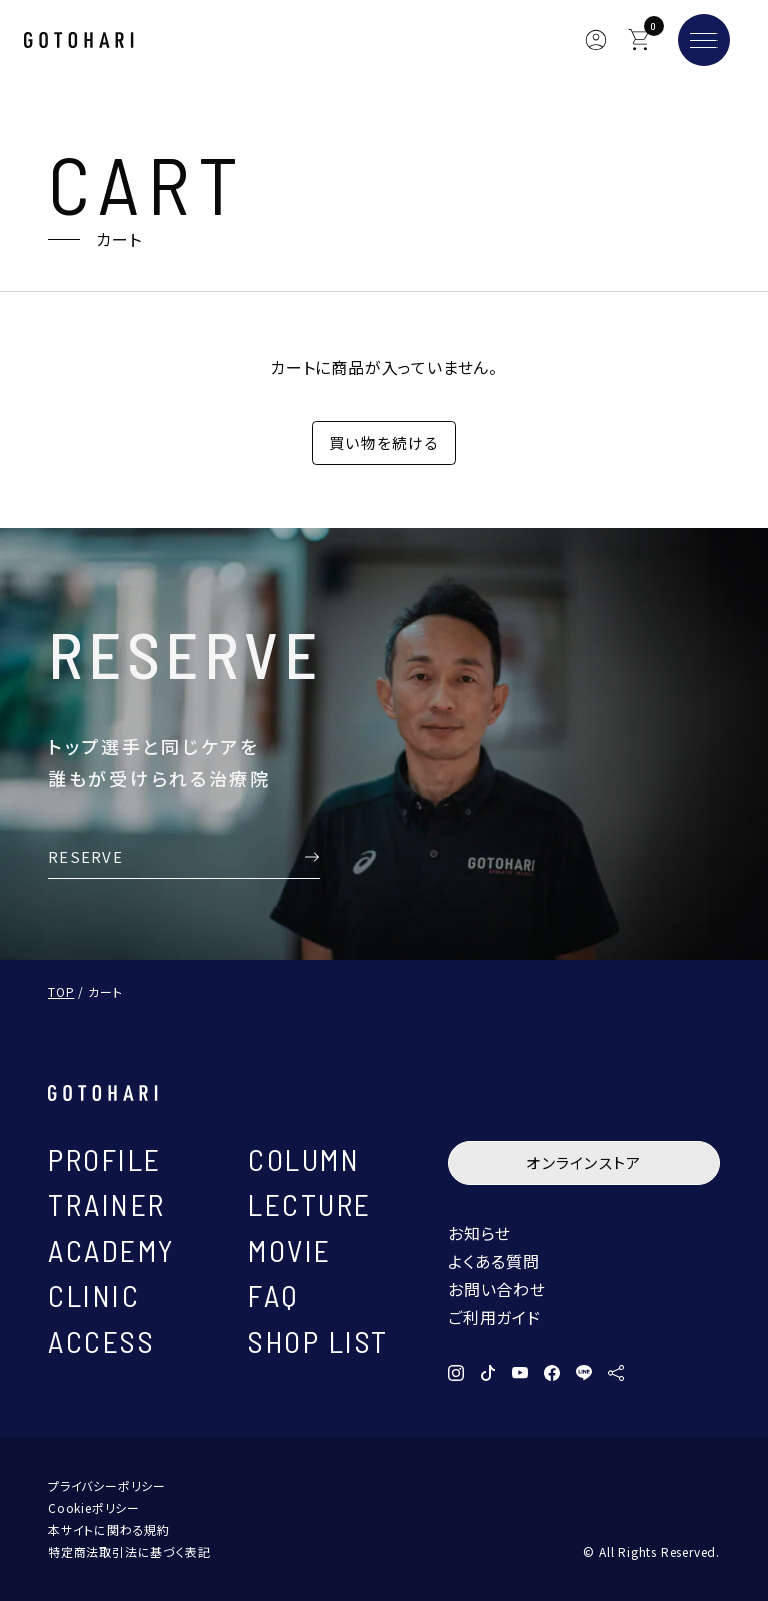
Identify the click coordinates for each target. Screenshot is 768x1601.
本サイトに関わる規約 (109, 1529)
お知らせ (479, 1233)
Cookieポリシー (94, 1507)
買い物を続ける (384, 442)
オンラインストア (583, 1162)
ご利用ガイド (494, 1317)
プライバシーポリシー (107, 1485)
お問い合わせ (497, 1289)
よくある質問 (494, 1261)
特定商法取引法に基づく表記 (129, 1551)
